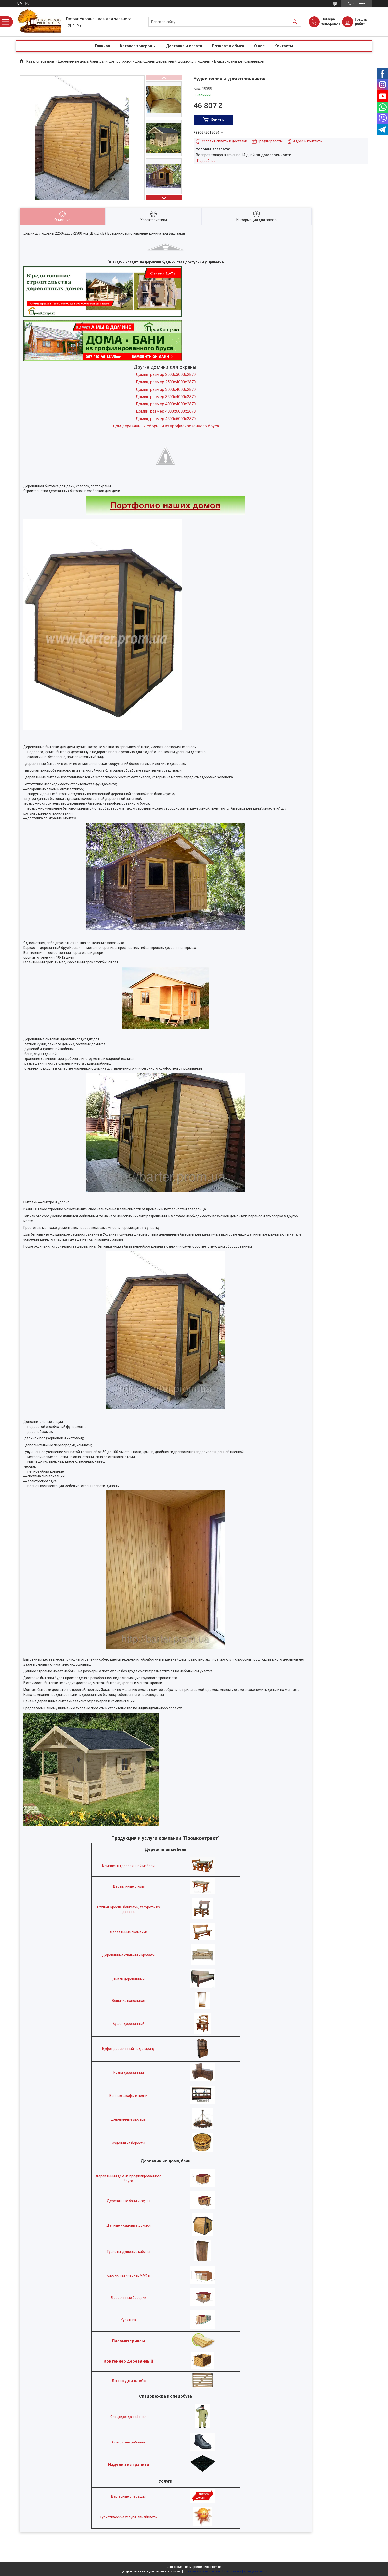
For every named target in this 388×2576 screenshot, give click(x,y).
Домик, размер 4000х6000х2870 (165, 411)
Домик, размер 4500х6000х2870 (165, 418)
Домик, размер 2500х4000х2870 (165, 381)
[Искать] (295, 21)
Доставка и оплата (184, 46)
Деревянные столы (129, 1886)
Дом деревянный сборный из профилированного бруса (165, 426)
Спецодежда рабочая (128, 2417)
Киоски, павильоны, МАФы (128, 2275)
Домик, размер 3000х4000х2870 (165, 389)
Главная (102, 46)
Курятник (128, 2320)
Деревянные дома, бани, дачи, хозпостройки (95, 61)
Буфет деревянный (128, 2024)
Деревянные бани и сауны (128, 2201)
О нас (259, 46)
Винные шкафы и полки (128, 2096)
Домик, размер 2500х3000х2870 (165, 374)
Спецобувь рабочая (128, 2442)
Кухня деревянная (128, 2073)
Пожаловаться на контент (202, 2571)
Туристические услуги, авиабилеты (128, 2517)
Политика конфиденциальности (244, 2571)
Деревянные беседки (128, 2298)
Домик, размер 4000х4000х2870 (165, 403)
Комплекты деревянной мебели (128, 1866)
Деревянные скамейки (128, 1932)
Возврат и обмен (228, 46)
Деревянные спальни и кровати (128, 1955)
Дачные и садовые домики (128, 2225)
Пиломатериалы (128, 2340)
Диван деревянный (128, 1979)
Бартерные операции (128, 2496)
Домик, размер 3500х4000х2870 (165, 396)
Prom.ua (216, 2567)
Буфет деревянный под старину (128, 2049)
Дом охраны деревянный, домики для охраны (172, 61)
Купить (217, 120)
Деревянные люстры (128, 2119)
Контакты (283, 46)
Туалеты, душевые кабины (128, 2252)
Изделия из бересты (128, 2143)
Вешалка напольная (128, 2001)
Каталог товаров (136, 46)
